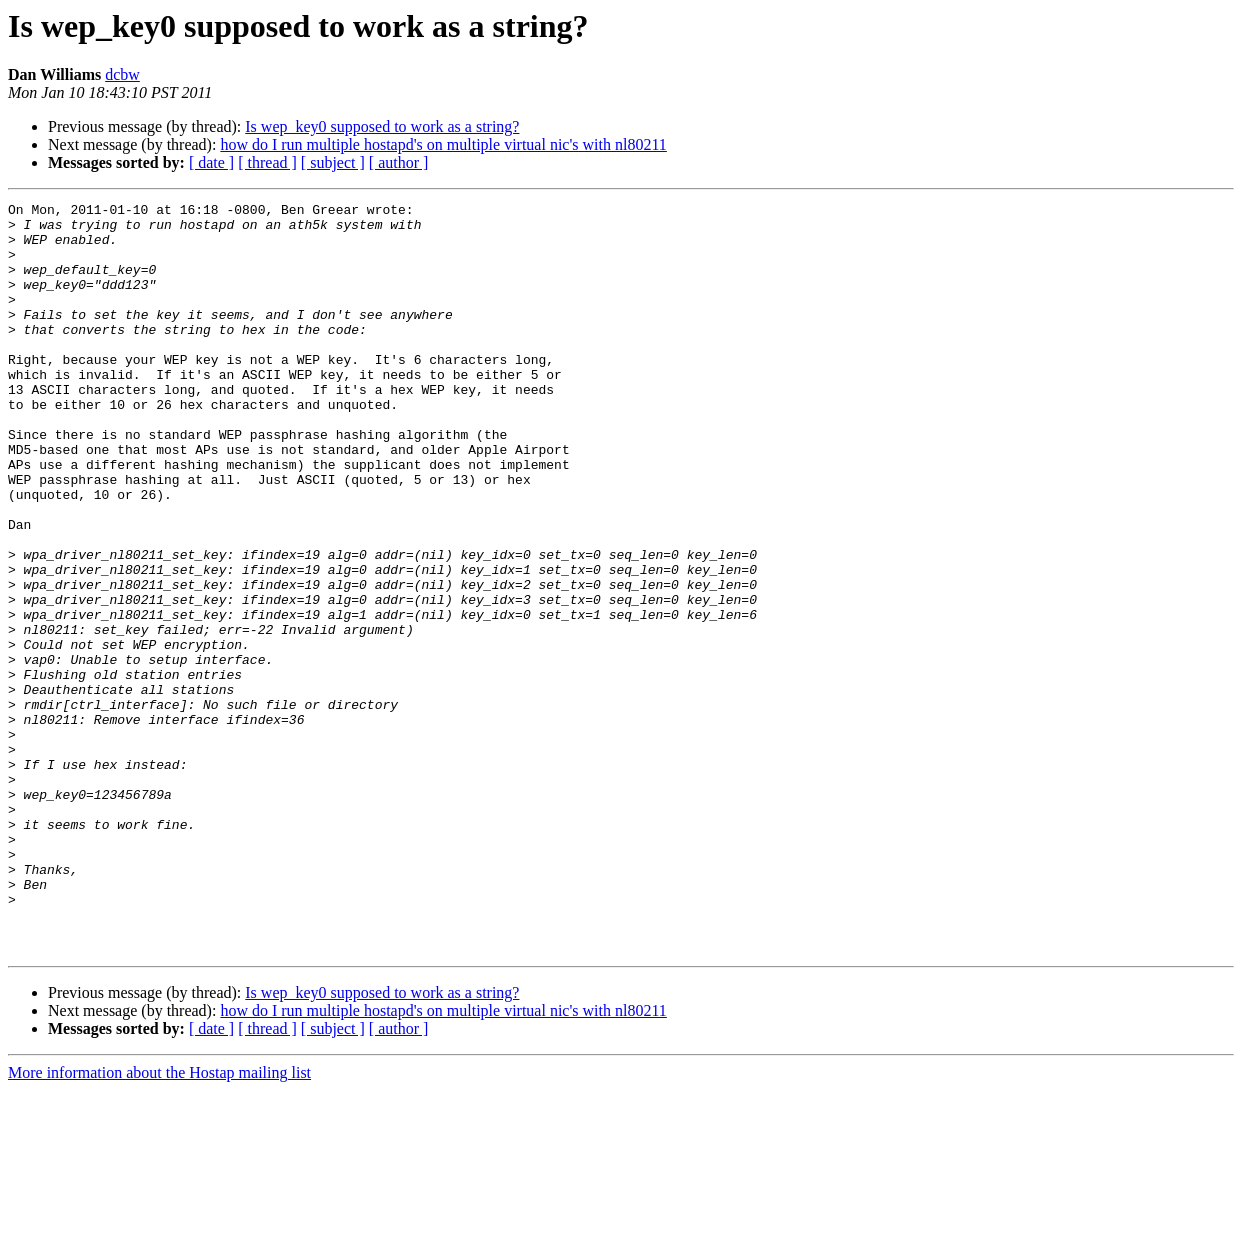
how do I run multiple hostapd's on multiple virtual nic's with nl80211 (443, 144)
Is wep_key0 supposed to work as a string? (382, 126)
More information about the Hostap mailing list (159, 1222)
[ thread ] (267, 162)
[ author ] (399, 162)
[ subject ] (333, 162)
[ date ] (211, 162)
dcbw (122, 74)
